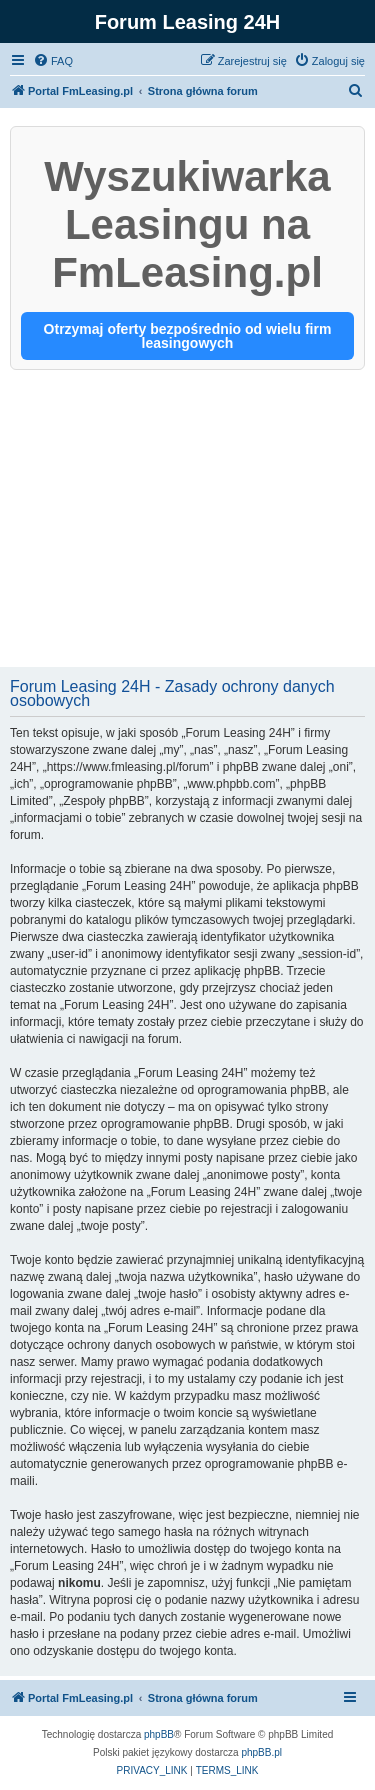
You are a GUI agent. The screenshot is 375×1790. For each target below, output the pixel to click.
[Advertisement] (187, 520)
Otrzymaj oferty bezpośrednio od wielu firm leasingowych (188, 336)
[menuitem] (53, 61)
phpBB (159, 1734)
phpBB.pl (261, 1752)
